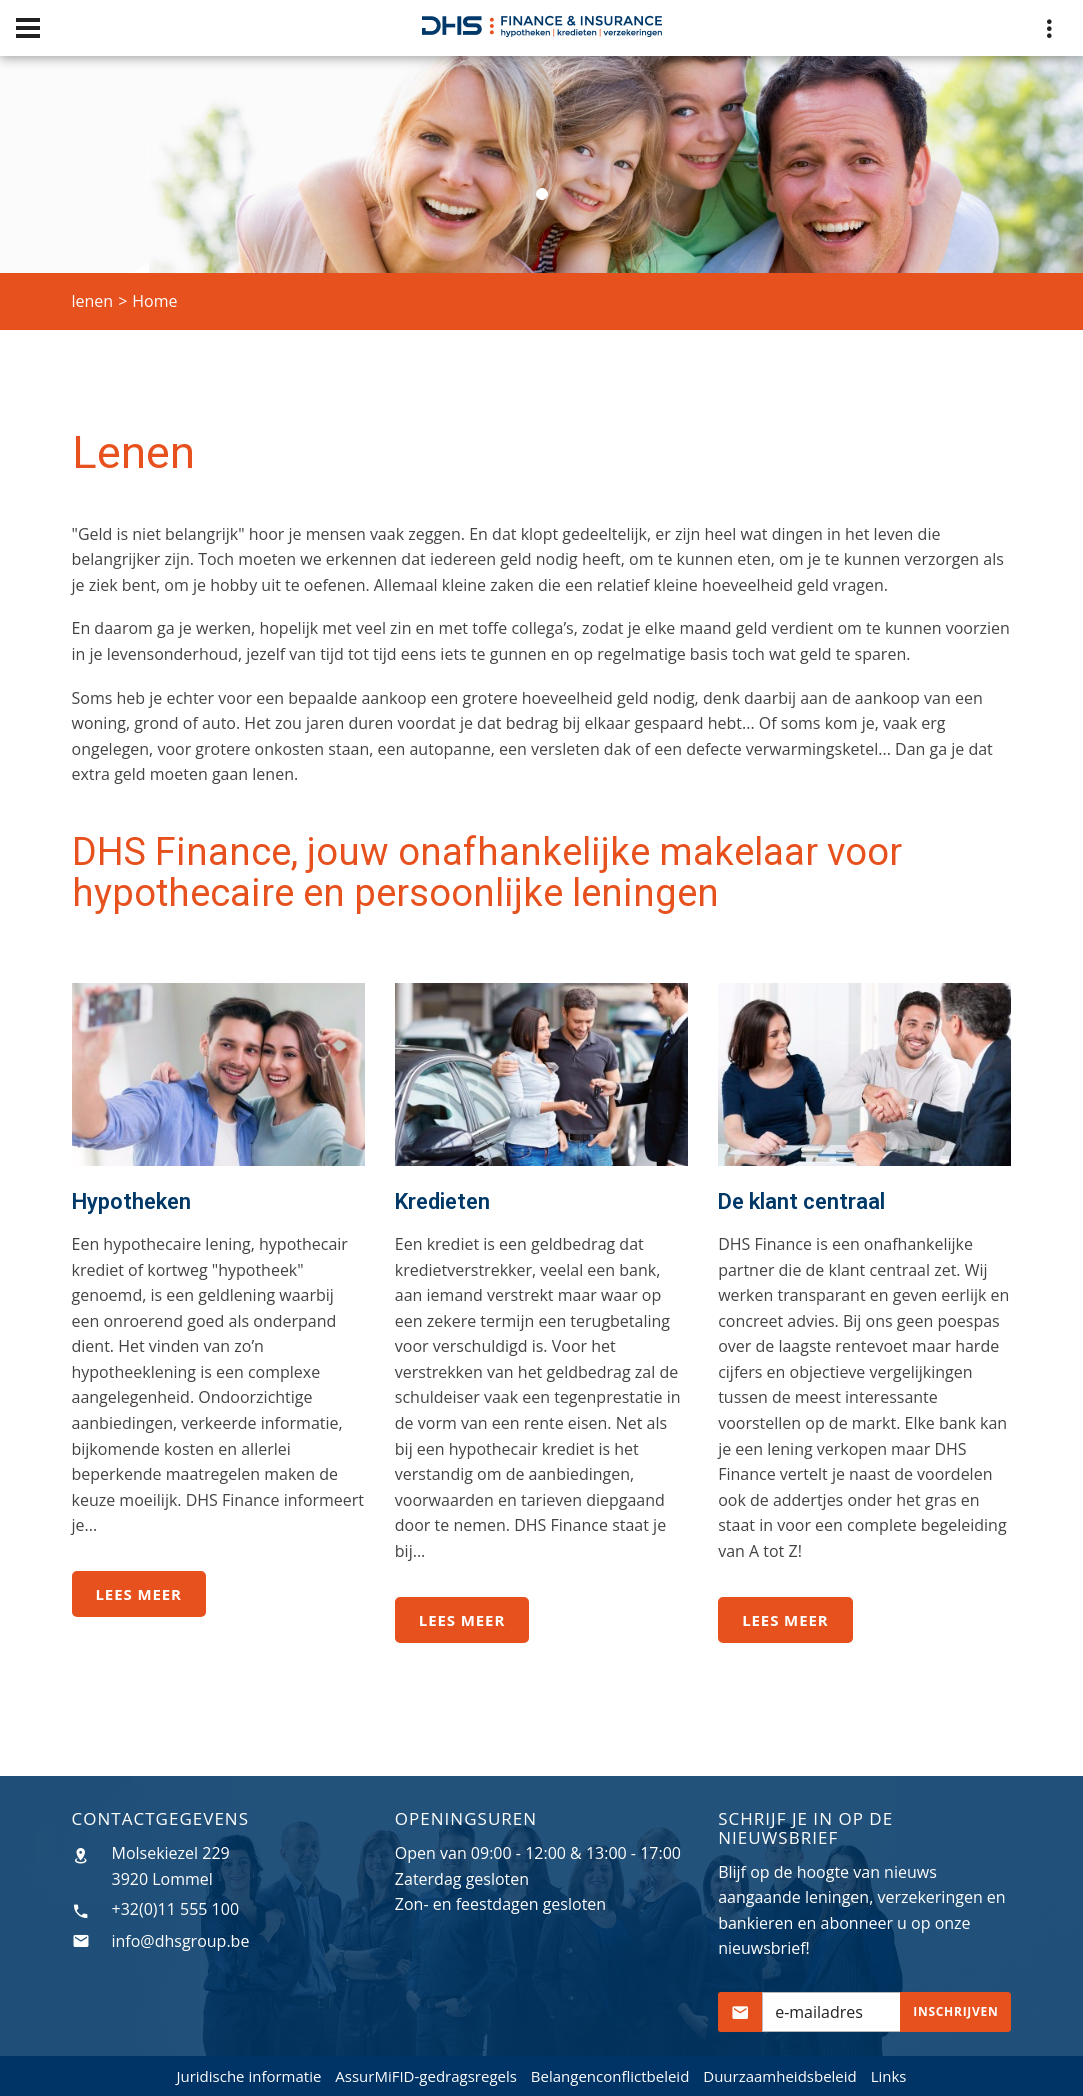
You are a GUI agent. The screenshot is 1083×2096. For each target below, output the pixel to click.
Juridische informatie (248, 2076)
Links (889, 2076)
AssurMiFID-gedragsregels (426, 2076)
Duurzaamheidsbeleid (780, 2076)
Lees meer (139, 1594)
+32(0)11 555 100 (176, 1909)
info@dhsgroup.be (181, 1941)
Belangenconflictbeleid (610, 2076)
